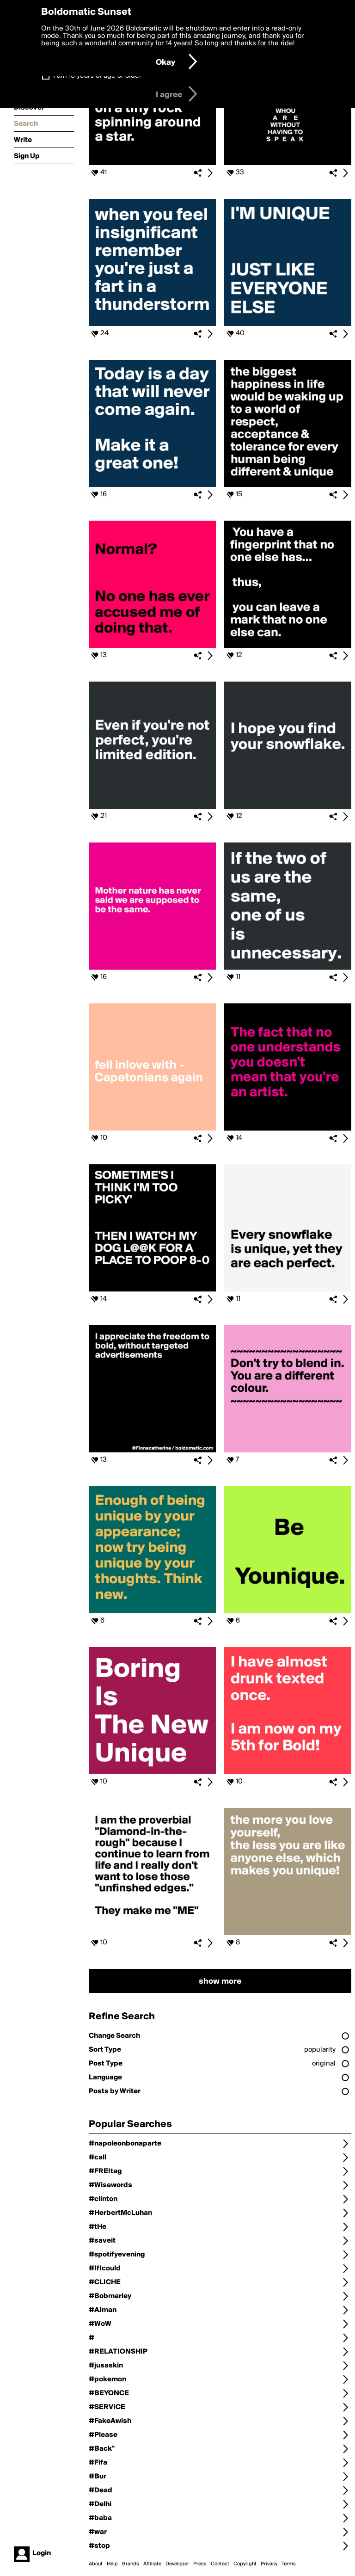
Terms (289, 2564)
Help (112, 2564)
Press (200, 2564)
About (96, 2564)
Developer (177, 2564)
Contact (220, 2564)
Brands (130, 2564)
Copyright (245, 2564)
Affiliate (152, 2564)
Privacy (269, 2564)
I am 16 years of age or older (97, 76)
